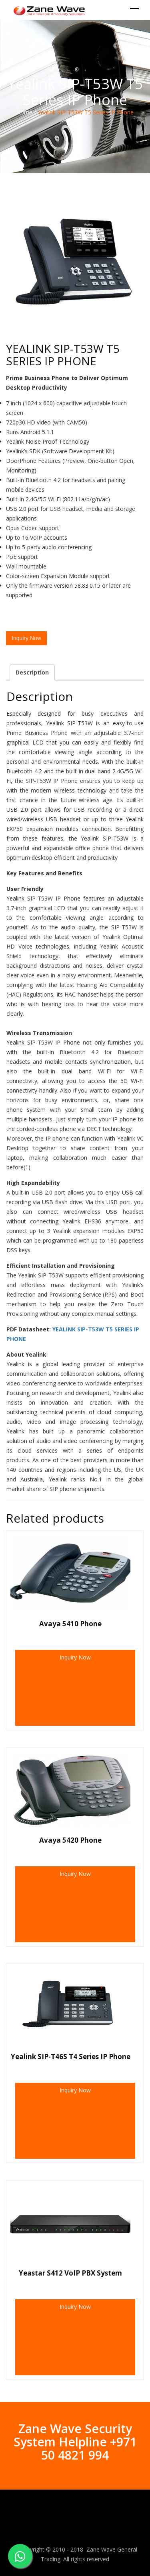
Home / (26, 112)
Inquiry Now (75, 1657)
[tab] (32, 673)
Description (32, 672)
